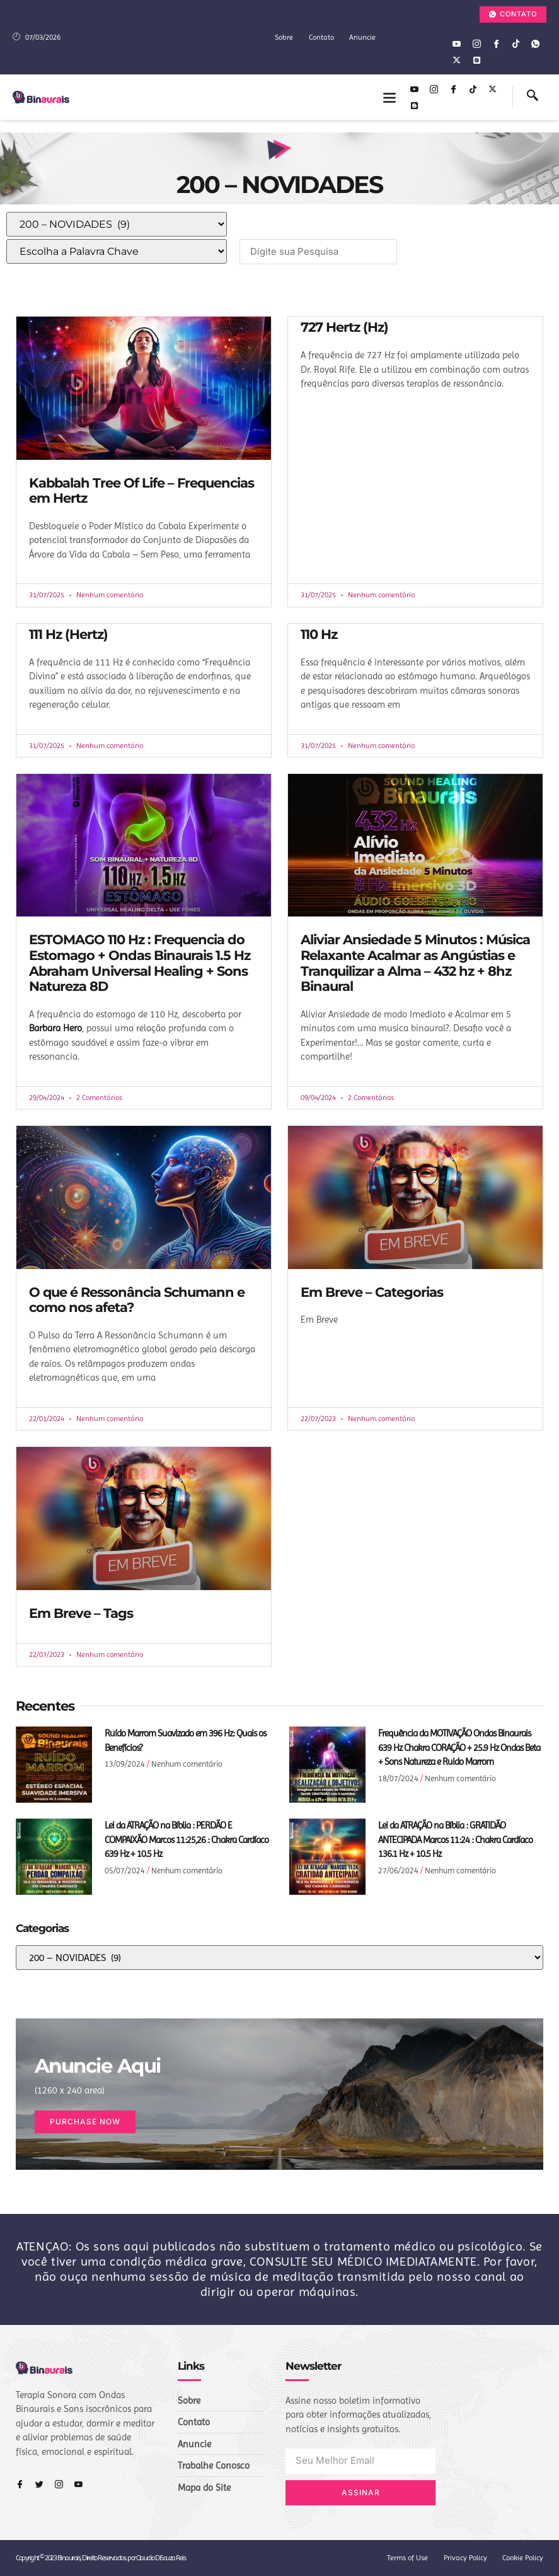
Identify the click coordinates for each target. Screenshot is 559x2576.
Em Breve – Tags (81, 1612)
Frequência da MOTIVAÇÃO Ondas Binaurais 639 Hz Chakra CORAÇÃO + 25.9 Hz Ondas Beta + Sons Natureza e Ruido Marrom (459, 1747)
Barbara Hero (55, 1028)
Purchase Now (85, 2121)
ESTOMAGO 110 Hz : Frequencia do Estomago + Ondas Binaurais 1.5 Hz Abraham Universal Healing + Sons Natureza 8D (139, 963)
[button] (389, 97)
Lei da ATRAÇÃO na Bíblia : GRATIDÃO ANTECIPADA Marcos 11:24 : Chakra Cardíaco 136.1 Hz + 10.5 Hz (455, 1839)
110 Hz (319, 634)
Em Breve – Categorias (372, 1291)
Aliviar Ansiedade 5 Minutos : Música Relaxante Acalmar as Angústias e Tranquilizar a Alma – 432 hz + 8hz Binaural (415, 963)
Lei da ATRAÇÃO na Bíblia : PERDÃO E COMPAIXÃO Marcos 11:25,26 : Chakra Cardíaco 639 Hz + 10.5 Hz (186, 1839)
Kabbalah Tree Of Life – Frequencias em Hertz (141, 490)
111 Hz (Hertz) (68, 634)
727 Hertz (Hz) (344, 327)
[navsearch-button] (532, 97)
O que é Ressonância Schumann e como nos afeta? (137, 1299)
